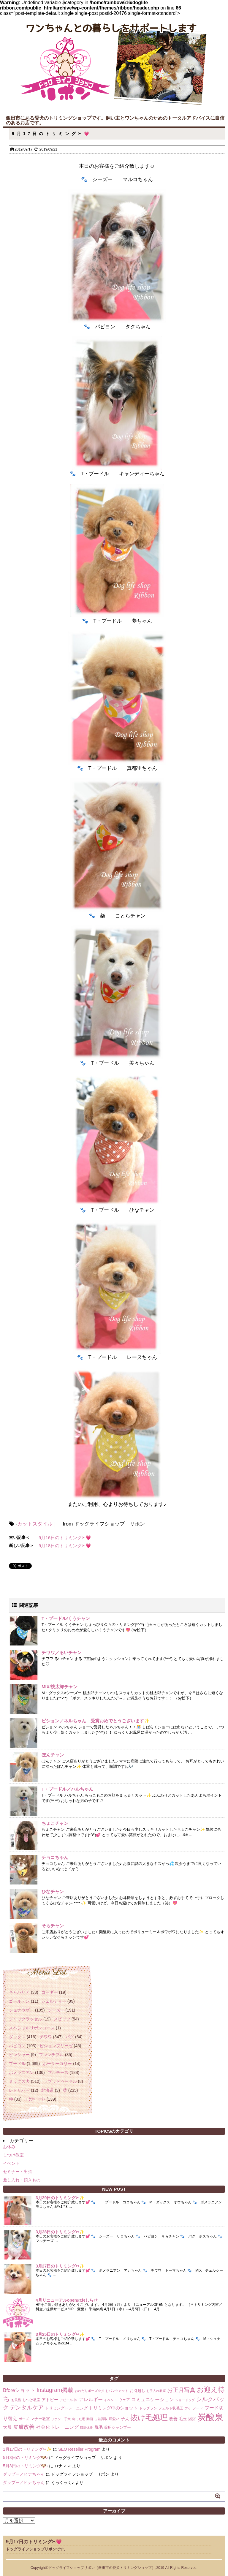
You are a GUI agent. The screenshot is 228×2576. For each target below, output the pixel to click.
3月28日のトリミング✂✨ (60, 2232)
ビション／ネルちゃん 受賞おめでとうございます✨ (96, 1720)
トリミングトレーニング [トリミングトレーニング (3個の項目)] (66, 2408)
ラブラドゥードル (60, 2081)
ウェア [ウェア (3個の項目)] (124, 2400)
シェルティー (53, 2001)
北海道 (47, 2090)
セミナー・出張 (17, 2171)
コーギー (49, 1992)
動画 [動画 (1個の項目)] (89, 2419)
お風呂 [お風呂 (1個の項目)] (16, 2400)
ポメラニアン (21, 2072)
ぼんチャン (53, 1754)
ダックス (17, 2036)
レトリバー (19, 2090)
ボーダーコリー (57, 2063)
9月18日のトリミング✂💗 (65, 1545)
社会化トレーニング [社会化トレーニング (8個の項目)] (57, 2427)
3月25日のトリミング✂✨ (60, 2334)
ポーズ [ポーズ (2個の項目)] (23, 2419)
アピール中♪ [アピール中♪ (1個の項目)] (68, 2400)
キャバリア (19, 1992)
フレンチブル (51, 2054)
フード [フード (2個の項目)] (197, 2408)
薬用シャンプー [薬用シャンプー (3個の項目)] (117, 2427)
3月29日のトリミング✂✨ (60, 2197)
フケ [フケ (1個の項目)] (188, 2408)
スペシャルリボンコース (32, 2028)
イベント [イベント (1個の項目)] (110, 2400)
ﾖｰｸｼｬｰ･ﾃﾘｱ (35, 2099)
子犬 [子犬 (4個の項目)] (125, 2418)
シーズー (56, 2010)
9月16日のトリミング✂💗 (65, 1537)
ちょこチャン (55, 1823)
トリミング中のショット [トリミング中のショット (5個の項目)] (113, 2407)
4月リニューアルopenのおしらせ (67, 2300)
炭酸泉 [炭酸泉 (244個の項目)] (210, 2417)
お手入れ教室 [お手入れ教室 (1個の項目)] (156, 2391)
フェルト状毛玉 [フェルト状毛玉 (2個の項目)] (170, 2408)
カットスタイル (35, 1524)
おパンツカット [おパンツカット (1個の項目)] (116, 2391)
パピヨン (17, 2045)
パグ (70, 2036)
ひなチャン (53, 1891)
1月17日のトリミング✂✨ (27, 2449)
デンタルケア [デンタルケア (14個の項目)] (27, 2407)
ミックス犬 (19, 2081)
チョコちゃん (55, 1857)
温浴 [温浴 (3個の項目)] (192, 2419)
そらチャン (53, 1925)
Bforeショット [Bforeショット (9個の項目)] (19, 2390)
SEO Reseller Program (79, 2449)
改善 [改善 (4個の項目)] (173, 2418)
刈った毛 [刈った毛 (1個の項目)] (78, 2419)
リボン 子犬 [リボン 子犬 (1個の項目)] (61, 2419)
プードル (17, 2063)
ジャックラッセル (25, 2019)
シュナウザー (21, 2010)
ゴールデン (19, 2001)
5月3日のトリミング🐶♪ (25, 2457)
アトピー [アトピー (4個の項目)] (50, 2399)
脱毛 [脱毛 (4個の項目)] (98, 2427)
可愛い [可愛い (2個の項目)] (114, 2419)
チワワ (45, 2036)
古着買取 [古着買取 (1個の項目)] (100, 2419)
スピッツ (62, 2019)
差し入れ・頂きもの (21, 2180)
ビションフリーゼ (56, 2045)
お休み (9, 2146)
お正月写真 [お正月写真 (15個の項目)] (181, 2390)
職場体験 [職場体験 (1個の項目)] (86, 2427)
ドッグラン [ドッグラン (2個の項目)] (148, 2408)
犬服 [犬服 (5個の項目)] (7, 2427)
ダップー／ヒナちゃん (24, 2474)
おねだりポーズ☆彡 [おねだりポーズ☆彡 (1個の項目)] (89, 2391)
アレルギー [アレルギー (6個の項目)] (91, 2399)
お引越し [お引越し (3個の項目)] (137, 2390)
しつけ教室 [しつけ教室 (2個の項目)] (31, 2400)
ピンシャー (19, 2054)
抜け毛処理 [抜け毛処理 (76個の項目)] (149, 2417)
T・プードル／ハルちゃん (67, 1789)
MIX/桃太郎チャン (59, 1686)
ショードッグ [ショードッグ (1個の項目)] (185, 2400)
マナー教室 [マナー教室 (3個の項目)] (40, 2419)
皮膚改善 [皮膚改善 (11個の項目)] (23, 2427)
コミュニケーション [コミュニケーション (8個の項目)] (152, 2399)
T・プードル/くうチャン (66, 1618)
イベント (11, 2163)
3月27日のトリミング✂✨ (60, 2266)
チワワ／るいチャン (62, 1652)
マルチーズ (58, 2072)
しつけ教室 (13, 2155)
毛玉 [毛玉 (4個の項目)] (183, 2418)
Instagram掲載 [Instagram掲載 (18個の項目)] (55, 2390)
